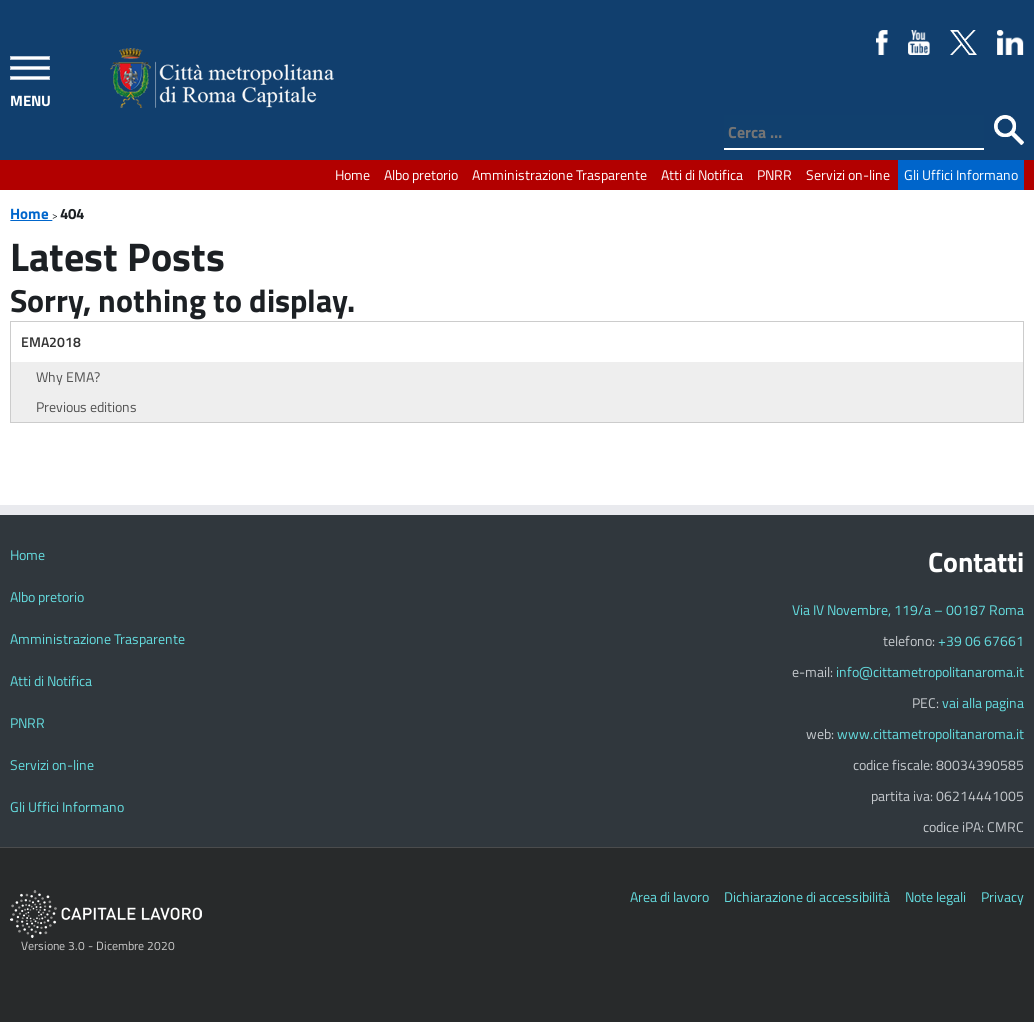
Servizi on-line (848, 174)
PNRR (774, 174)
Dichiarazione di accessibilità (807, 896)
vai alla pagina (983, 702)
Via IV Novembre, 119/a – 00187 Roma (908, 609)
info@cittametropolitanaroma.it (930, 671)
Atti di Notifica (702, 174)
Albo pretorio (421, 174)
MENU (30, 100)
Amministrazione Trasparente (559, 174)
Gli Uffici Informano (961, 174)
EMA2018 (51, 341)
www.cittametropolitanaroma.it (930, 733)
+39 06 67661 (981, 640)
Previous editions (86, 406)
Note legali (935, 896)
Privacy (1002, 896)
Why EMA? (68, 376)
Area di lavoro (669, 896)
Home (352, 174)
